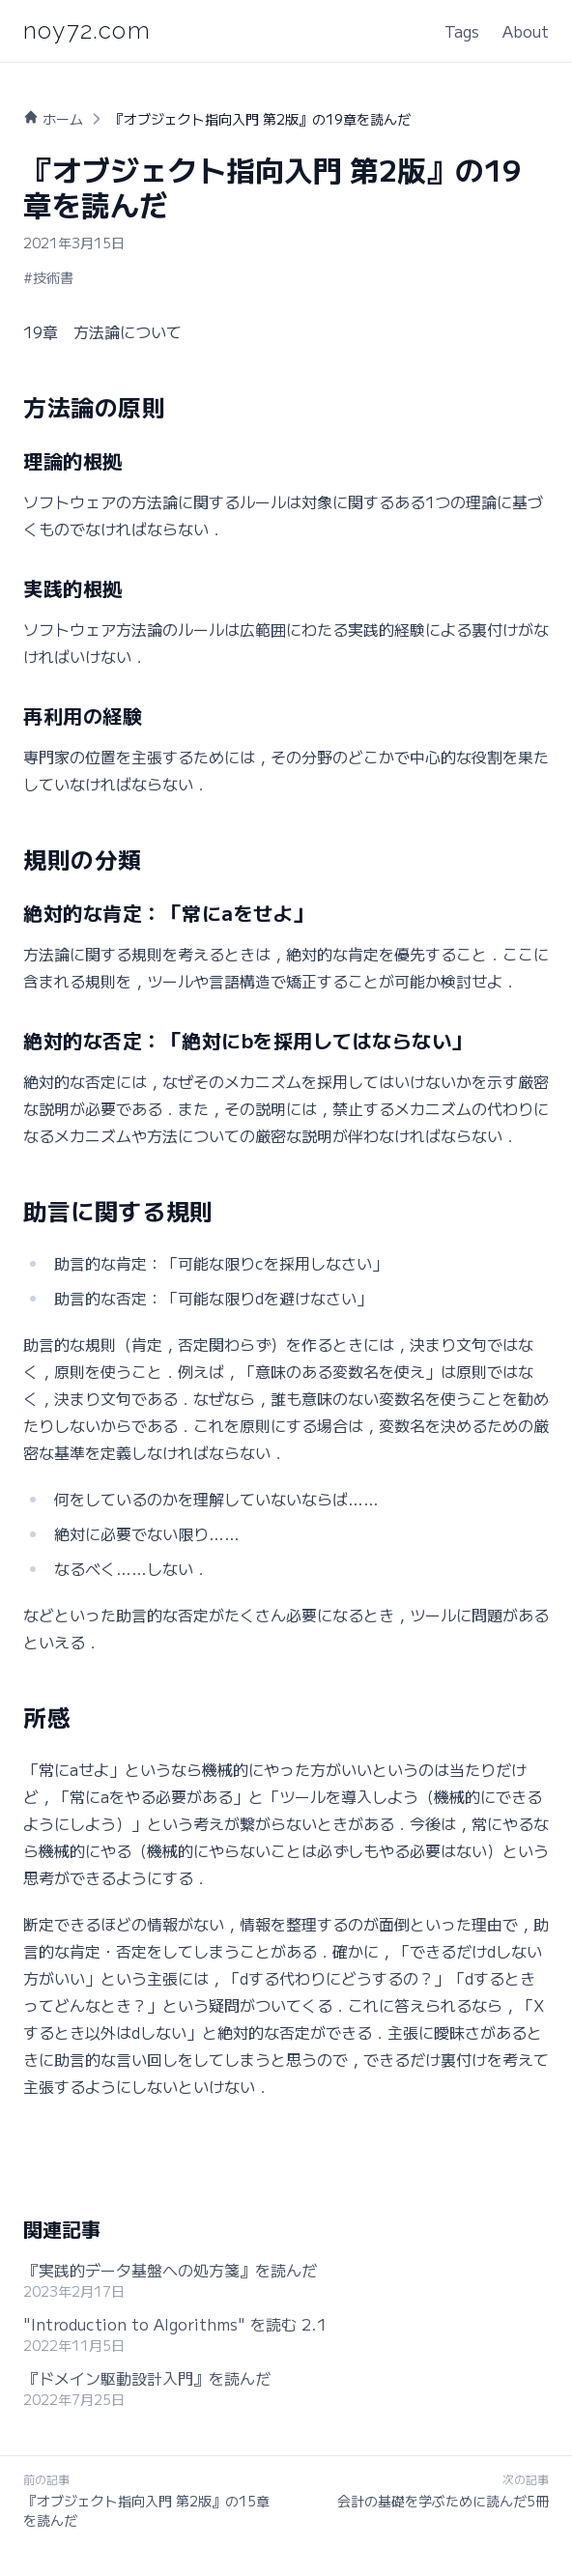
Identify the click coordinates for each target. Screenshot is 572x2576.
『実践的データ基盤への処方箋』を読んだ (170, 2269)
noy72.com (87, 30)
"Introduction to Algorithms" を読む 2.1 (175, 2323)
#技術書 (48, 277)
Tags (461, 31)
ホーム (63, 119)
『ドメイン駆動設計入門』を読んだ (147, 2378)
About (525, 31)
